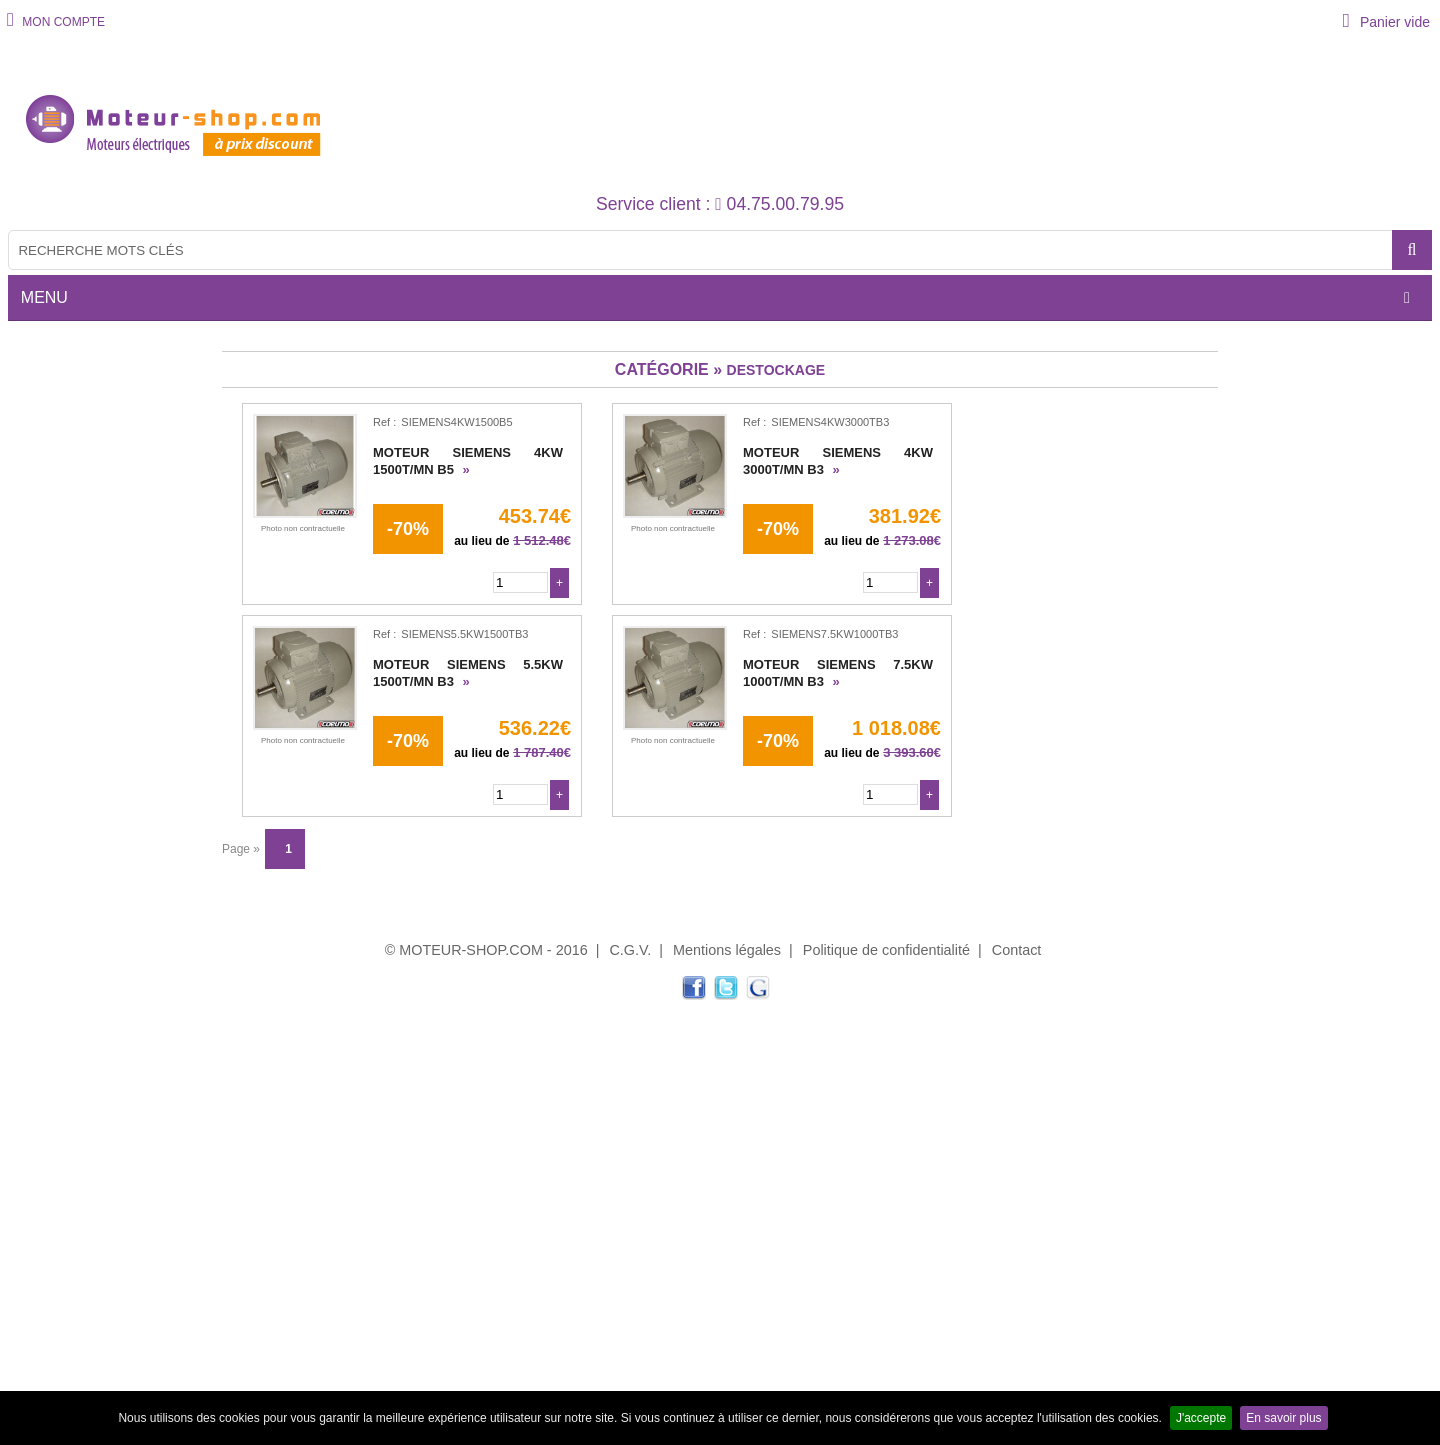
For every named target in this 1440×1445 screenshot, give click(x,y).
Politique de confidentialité (886, 950)
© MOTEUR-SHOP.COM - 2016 (486, 950)
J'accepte (1201, 1418)
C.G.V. (630, 950)
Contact (1017, 950)
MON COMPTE (62, 22)
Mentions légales (727, 950)
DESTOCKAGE (776, 370)
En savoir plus (1283, 1418)
